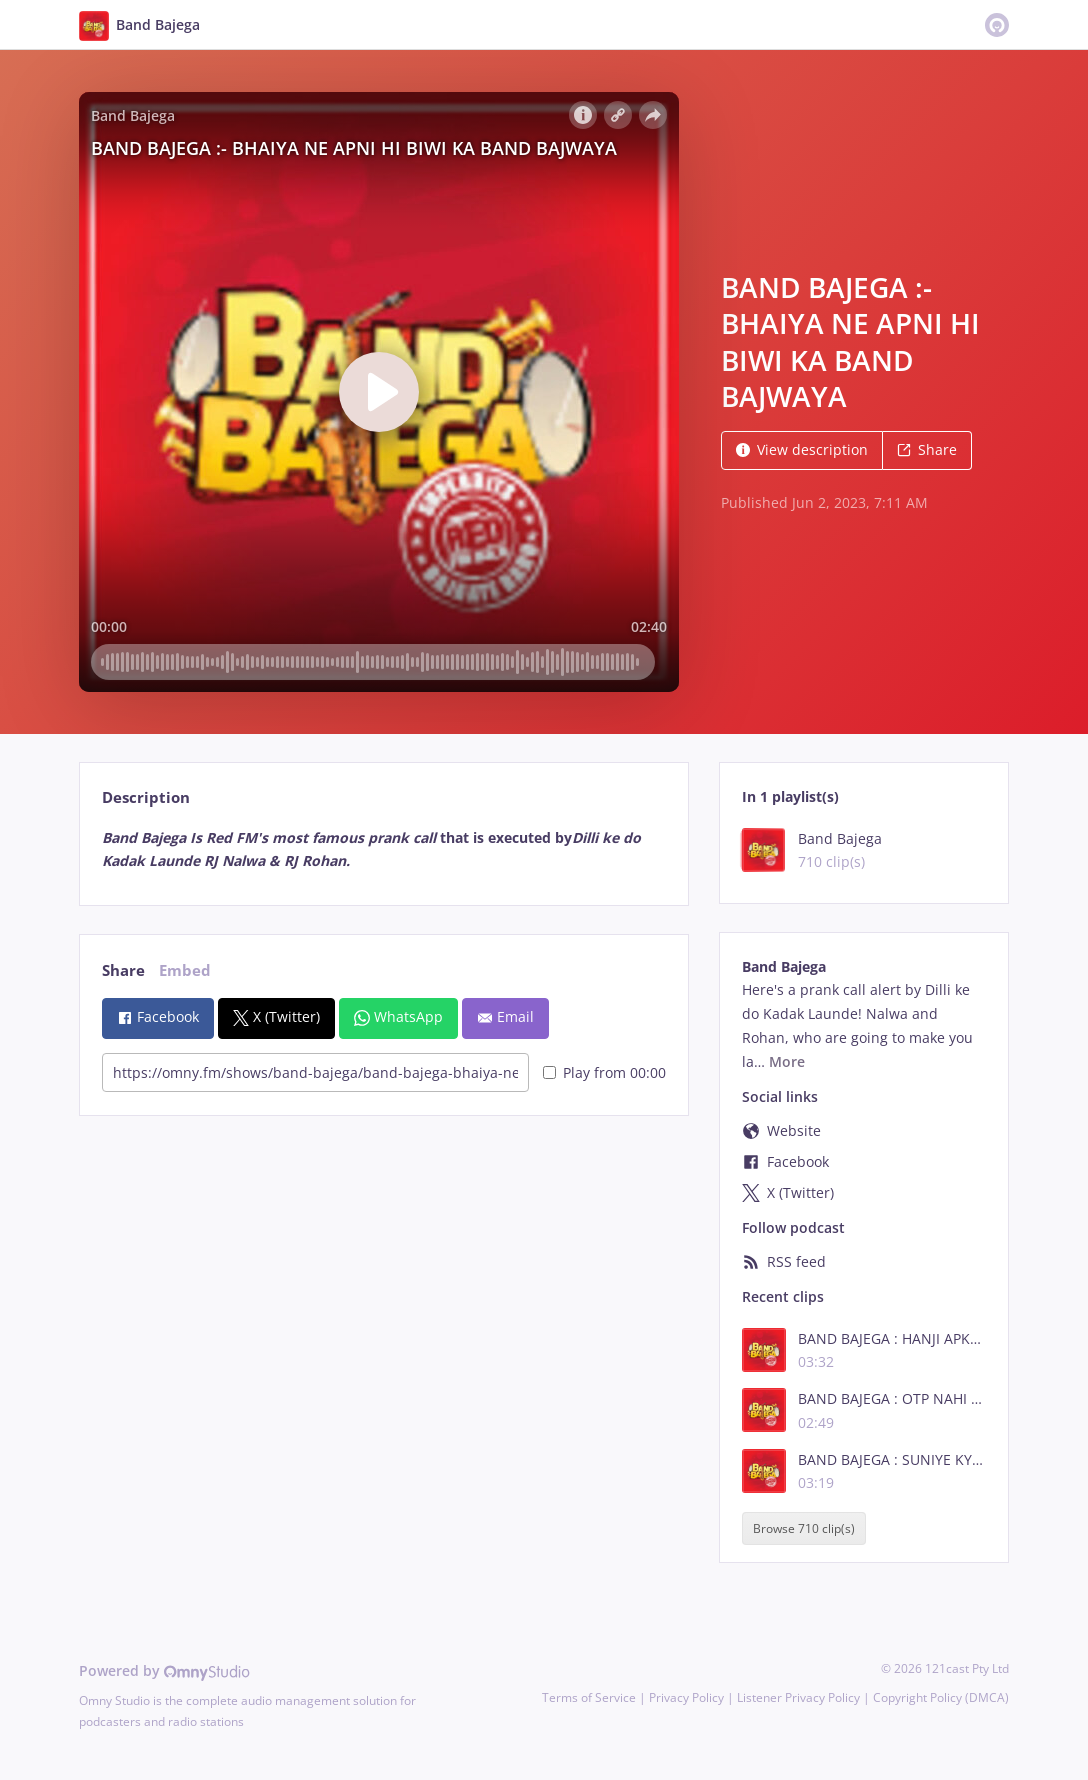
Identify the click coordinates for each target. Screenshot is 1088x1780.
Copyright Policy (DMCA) (941, 1697)
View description (802, 449)
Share (927, 449)
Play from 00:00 (604, 1072)
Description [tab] (146, 797)
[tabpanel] (383, 850)
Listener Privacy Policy (798, 1697)
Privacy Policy (686, 1697)
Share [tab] (123, 970)
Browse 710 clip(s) (804, 1528)
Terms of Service (589, 1697)
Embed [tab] (185, 970)
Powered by (164, 1670)
